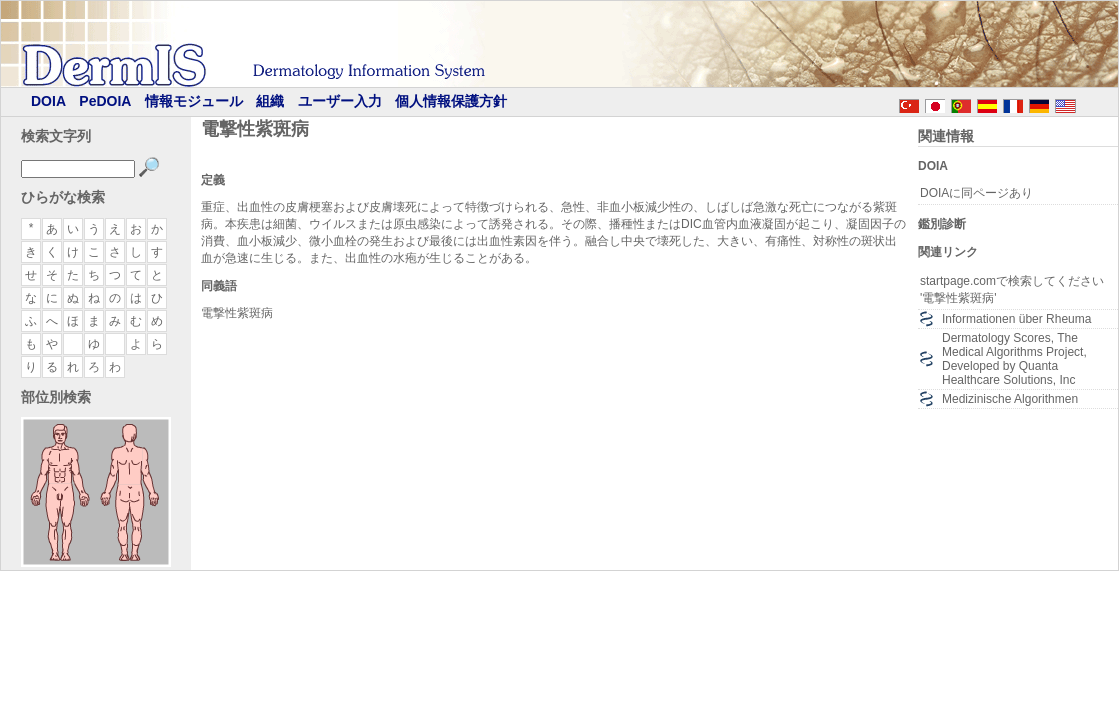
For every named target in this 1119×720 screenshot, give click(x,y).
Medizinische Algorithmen (1010, 399)
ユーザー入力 (340, 101)
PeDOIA (105, 101)
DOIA (48, 101)
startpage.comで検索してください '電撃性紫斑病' (1012, 289)
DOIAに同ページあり (976, 193)
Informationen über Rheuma (1016, 319)
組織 (270, 101)
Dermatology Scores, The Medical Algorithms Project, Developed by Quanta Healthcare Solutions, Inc (1014, 359)
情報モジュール (194, 101)
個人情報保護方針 (451, 101)
